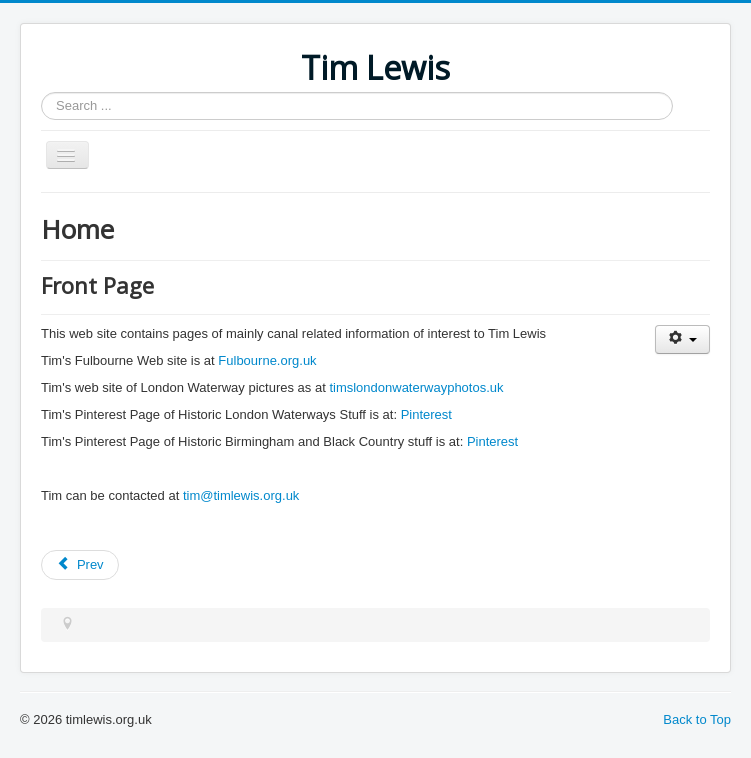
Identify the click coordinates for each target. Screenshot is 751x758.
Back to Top (697, 719)
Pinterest (426, 414)
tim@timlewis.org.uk (241, 495)
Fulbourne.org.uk (267, 360)
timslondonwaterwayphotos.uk (416, 387)
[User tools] (682, 339)
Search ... (41, 92)
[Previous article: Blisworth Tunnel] (80, 565)
